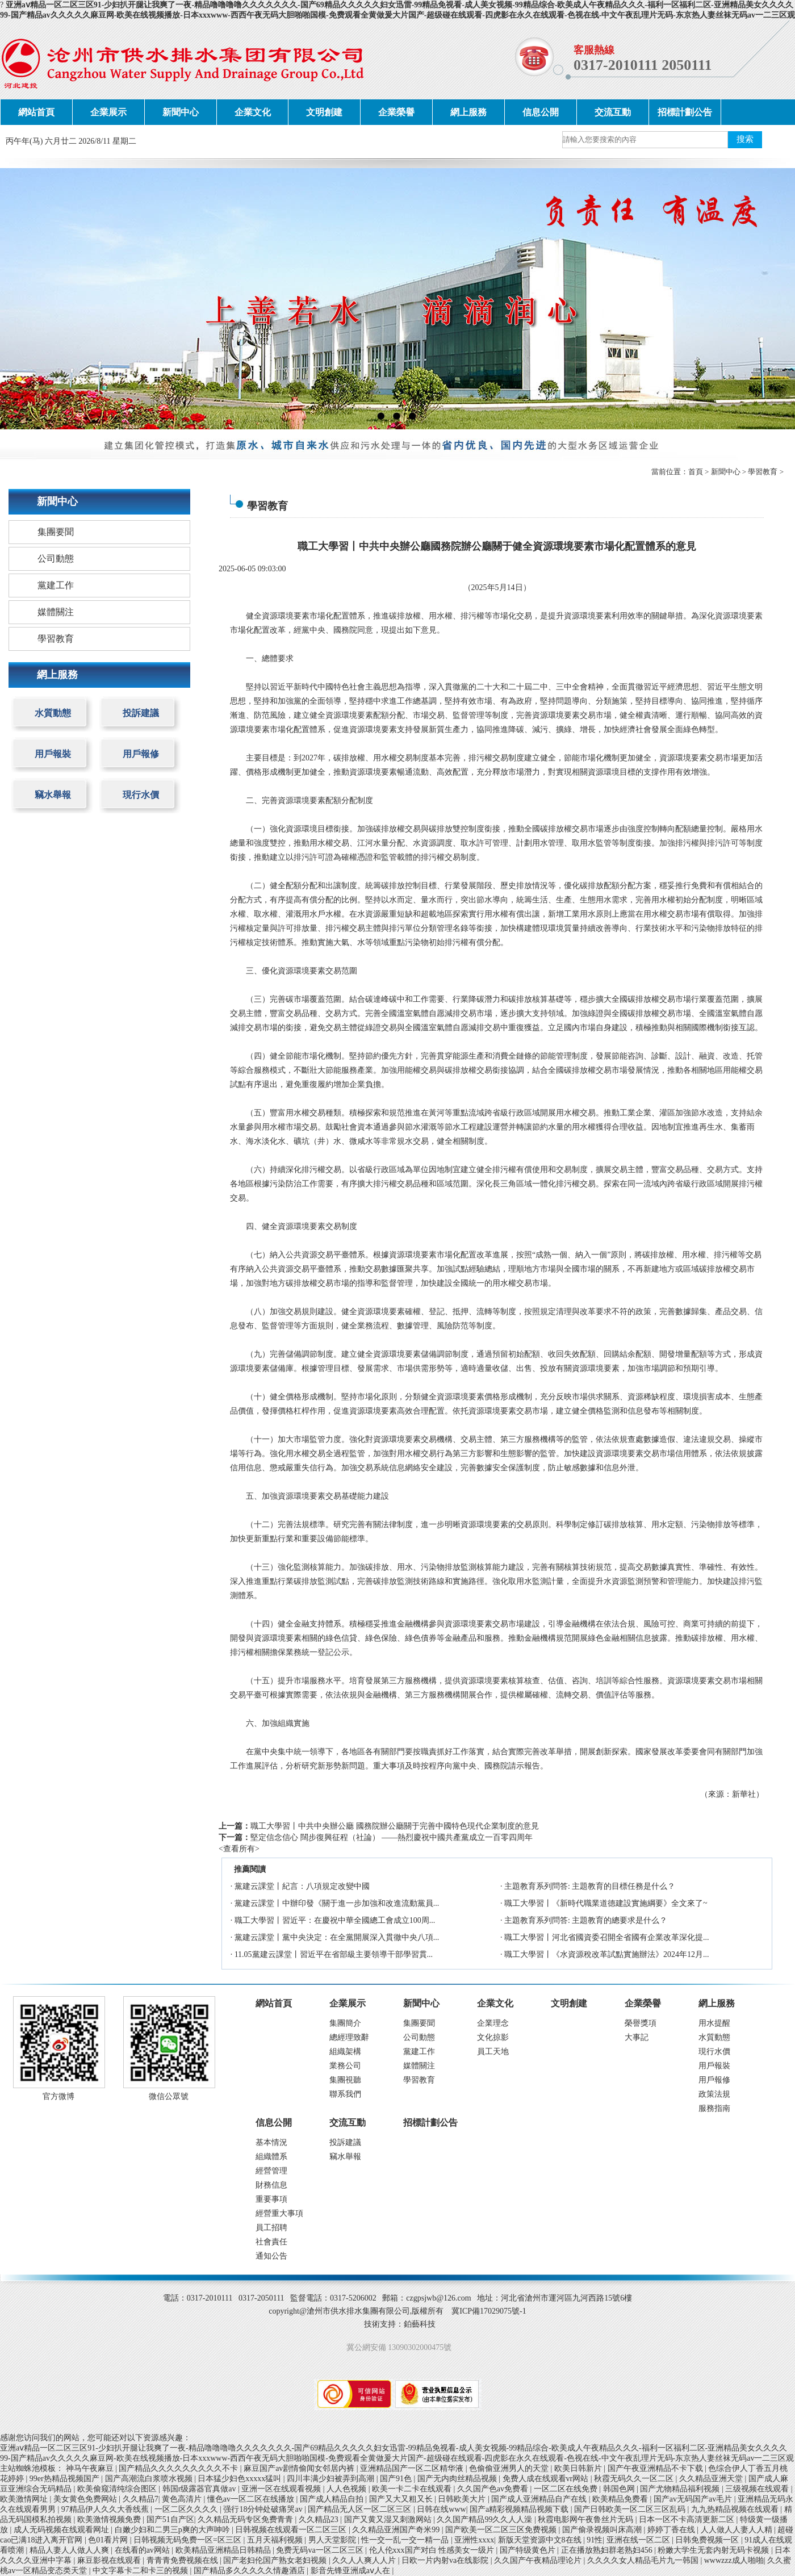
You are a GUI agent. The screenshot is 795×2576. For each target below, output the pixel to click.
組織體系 (271, 2156)
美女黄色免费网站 (86, 2499)
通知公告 (271, 2256)
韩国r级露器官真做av (200, 2489)
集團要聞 (55, 532)
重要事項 (271, 2199)
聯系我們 (345, 2094)
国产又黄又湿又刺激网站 (389, 2519)
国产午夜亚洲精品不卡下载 (656, 2468)
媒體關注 (55, 612)
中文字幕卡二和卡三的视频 (141, 2570)
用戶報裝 (53, 754)
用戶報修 (141, 754)
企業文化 (253, 112)
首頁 (695, 471)
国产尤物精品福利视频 (681, 2489)
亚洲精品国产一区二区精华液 (413, 2468)
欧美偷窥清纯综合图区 (118, 2489)
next (764, 298)
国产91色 (397, 2478)
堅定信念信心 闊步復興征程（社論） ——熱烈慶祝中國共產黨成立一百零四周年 (391, 1837)
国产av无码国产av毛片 (694, 2499)
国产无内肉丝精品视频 (458, 2478)
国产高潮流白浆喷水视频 (150, 2478)
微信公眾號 (169, 2096)
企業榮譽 (396, 112)
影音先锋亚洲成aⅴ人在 (351, 2570)
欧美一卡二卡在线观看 (413, 2489)
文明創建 (324, 112)
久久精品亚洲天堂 (712, 2478)
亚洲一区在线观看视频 (282, 2489)
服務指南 (714, 2108)
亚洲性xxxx (474, 2540)
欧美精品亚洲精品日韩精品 (224, 2550)
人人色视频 (348, 2489)
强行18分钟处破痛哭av (263, 2509)
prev (31, 298)
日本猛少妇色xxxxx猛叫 (240, 2478)
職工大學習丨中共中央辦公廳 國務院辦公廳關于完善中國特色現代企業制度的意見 (394, 1826)
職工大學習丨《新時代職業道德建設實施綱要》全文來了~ (606, 1903)
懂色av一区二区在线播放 (251, 2499)
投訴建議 (141, 713)
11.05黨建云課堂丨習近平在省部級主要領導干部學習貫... (334, 1954)
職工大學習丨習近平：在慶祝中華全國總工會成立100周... (335, 1920)
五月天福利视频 (276, 2540)
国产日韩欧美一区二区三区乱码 (631, 2509)
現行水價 (141, 795)
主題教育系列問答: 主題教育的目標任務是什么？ (589, 1886)
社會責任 (271, 2242)
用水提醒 (714, 2023)
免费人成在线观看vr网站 (547, 2478)
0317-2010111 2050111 (643, 65)
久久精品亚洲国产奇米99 (397, 2529)
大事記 (636, 2037)
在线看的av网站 (143, 2550)
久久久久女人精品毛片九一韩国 (644, 2560)
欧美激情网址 (25, 2499)
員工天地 (493, 2051)
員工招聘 (271, 2227)
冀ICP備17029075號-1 (488, 2311)
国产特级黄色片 (529, 2550)
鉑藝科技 (420, 2324)
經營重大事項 (279, 2213)
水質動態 (53, 713)
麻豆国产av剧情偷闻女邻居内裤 (300, 2468)
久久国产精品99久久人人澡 (485, 2519)
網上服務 (468, 112)
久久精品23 (320, 2519)
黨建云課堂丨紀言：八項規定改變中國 (302, 1886)
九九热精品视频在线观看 (736, 2509)
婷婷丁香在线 (672, 2529)
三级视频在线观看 (758, 2489)
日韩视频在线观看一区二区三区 (292, 2529)
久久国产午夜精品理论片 (539, 2560)
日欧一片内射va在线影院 (446, 2560)
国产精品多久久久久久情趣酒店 (250, 2570)
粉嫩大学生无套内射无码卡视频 (714, 2550)
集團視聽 (345, 2080)
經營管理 (271, 2171)
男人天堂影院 (333, 2540)
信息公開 (540, 112)
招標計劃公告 (685, 112)
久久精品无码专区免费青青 (246, 2519)
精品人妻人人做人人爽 (70, 2550)
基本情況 (271, 2142)
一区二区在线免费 (567, 2489)
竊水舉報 (53, 795)
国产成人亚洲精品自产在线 (540, 2499)
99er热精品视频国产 (65, 2478)
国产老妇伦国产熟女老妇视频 (276, 2560)
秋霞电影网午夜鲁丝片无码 (586, 2519)
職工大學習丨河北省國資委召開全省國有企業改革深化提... (606, 1937)
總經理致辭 (349, 2037)
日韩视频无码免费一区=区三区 (188, 2540)
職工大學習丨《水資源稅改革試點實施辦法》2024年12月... (606, 1954)
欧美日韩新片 (579, 2468)
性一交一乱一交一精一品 (406, 2540)
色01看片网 (109, 2540)
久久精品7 (140, 2499)
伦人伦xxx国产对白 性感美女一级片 (432, 2550)
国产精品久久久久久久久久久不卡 (179, 2468)
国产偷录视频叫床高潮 (603, 2529)
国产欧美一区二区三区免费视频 (502, 2529)
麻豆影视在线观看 (110, 2560)
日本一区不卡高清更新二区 (688, 2519)
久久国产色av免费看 (493, 2489)
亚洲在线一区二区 (639, 2540)
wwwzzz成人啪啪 (734, 2560)
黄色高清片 (183, 2499)
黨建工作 (55, 585)
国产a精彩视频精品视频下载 (520, 2509)
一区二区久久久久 (187, 2509)
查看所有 (239, 1849)
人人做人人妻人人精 (738, 2529)
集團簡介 (345, 2023)
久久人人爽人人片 (365, 2560)
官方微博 (58, 2096)
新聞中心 (180, 112)
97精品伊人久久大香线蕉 (106, 2509)
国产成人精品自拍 (333, 2499)
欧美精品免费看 (621, 2499)
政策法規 (714, 2094)
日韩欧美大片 (463, 2499)
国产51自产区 (170, 2519)
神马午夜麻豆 (91, 2468)
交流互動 (613, 112)
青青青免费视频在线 (183, 2560)
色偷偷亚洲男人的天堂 (510, 2468)
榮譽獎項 (640, 2023)
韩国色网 (620, 2489)
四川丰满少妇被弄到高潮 (331, 2478)
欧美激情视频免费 (110, 2519)
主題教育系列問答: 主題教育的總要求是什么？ (585, 1920)
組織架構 (345, 2051)
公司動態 (55, 558)
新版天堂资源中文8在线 (541, 2540)
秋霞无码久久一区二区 (635, 2478)
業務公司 (345, 2065)
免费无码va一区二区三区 (320, 2550)
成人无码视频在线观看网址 (62, 2529)
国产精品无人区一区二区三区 (360, 2509)
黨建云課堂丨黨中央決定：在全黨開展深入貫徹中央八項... (337, 1937)
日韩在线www (441, 2509)
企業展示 (108, 112)
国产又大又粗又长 (402, 2499)
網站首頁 (36, 112)
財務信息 (271, 2185)
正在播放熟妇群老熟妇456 (608, 2550)
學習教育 (762, 471)
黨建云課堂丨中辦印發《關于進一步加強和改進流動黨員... (337, 1903)
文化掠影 (493, 2037)
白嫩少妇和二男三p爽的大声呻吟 (173, 2529)
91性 (594, 2540)
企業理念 (493, 2023)
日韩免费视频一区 (708, 2540)
